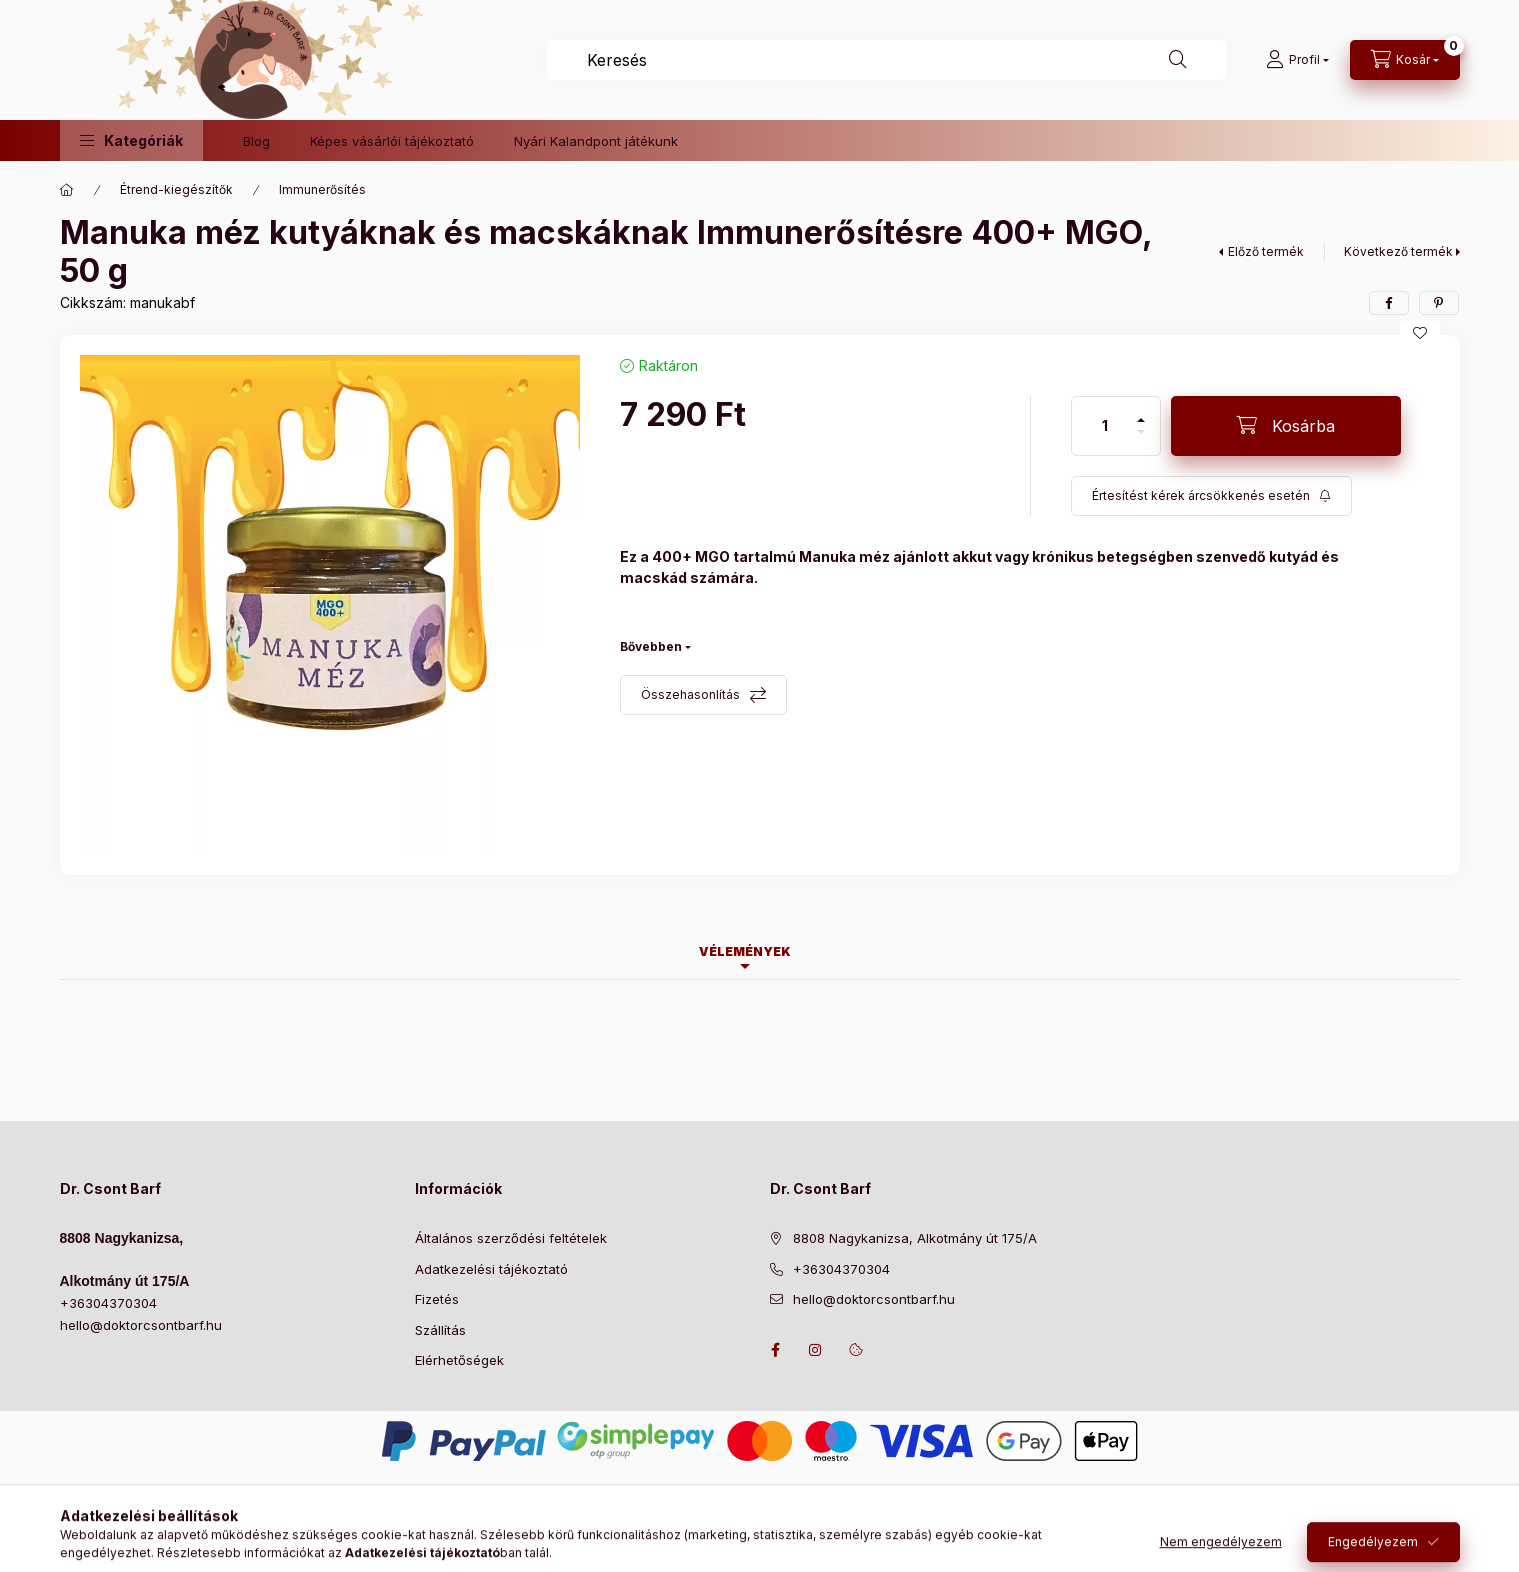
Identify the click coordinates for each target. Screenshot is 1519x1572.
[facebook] (1389, 303)
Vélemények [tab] (745, 951)
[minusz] (1141, 440)
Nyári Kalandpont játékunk (596, 141)
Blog (256, 141)
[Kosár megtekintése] (1405, 60)
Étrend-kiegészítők (176, 189)
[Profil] (1297, 60)
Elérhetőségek (459, 1360)
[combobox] (887, 60)
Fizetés (437, 1299)
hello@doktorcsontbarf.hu (141, 1325)
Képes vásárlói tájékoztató (392, 141)
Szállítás (440, 1330)
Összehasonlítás (690, 694)
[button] (131, 140)
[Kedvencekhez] (1420, 333)
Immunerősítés (322, 189)
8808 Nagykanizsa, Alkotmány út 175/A (915, 1238)
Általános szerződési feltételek (511, 1238)
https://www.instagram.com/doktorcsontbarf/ (816, 1350)
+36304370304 (108, 1303)
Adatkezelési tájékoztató (491, 1269)
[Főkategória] (67, 190)
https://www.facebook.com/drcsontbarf (776, 1350)
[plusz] (1141, 411)
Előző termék (1266, 251)
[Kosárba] (1286, 426)
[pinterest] (1439, 303)
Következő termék (1398, 251)
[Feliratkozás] (1211, 496)
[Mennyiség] (1105, 426)
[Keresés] (1178, 60)
